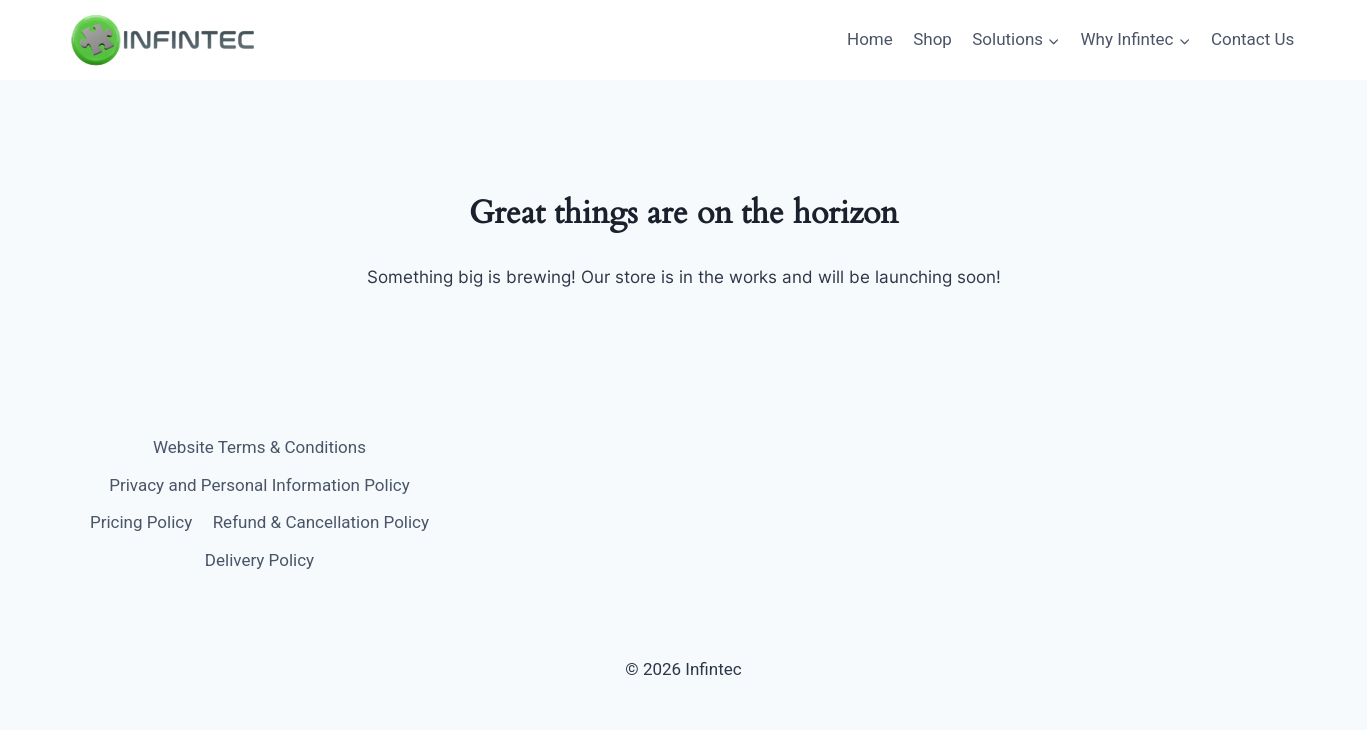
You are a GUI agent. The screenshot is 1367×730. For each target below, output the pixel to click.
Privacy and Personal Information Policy (259, 485)
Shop (932, 39)
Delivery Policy (259, 560)
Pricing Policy (141, 522)
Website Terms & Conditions (259, 447)
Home (870, 39)
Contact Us (1252, 39)
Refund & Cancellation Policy (321, 522)
